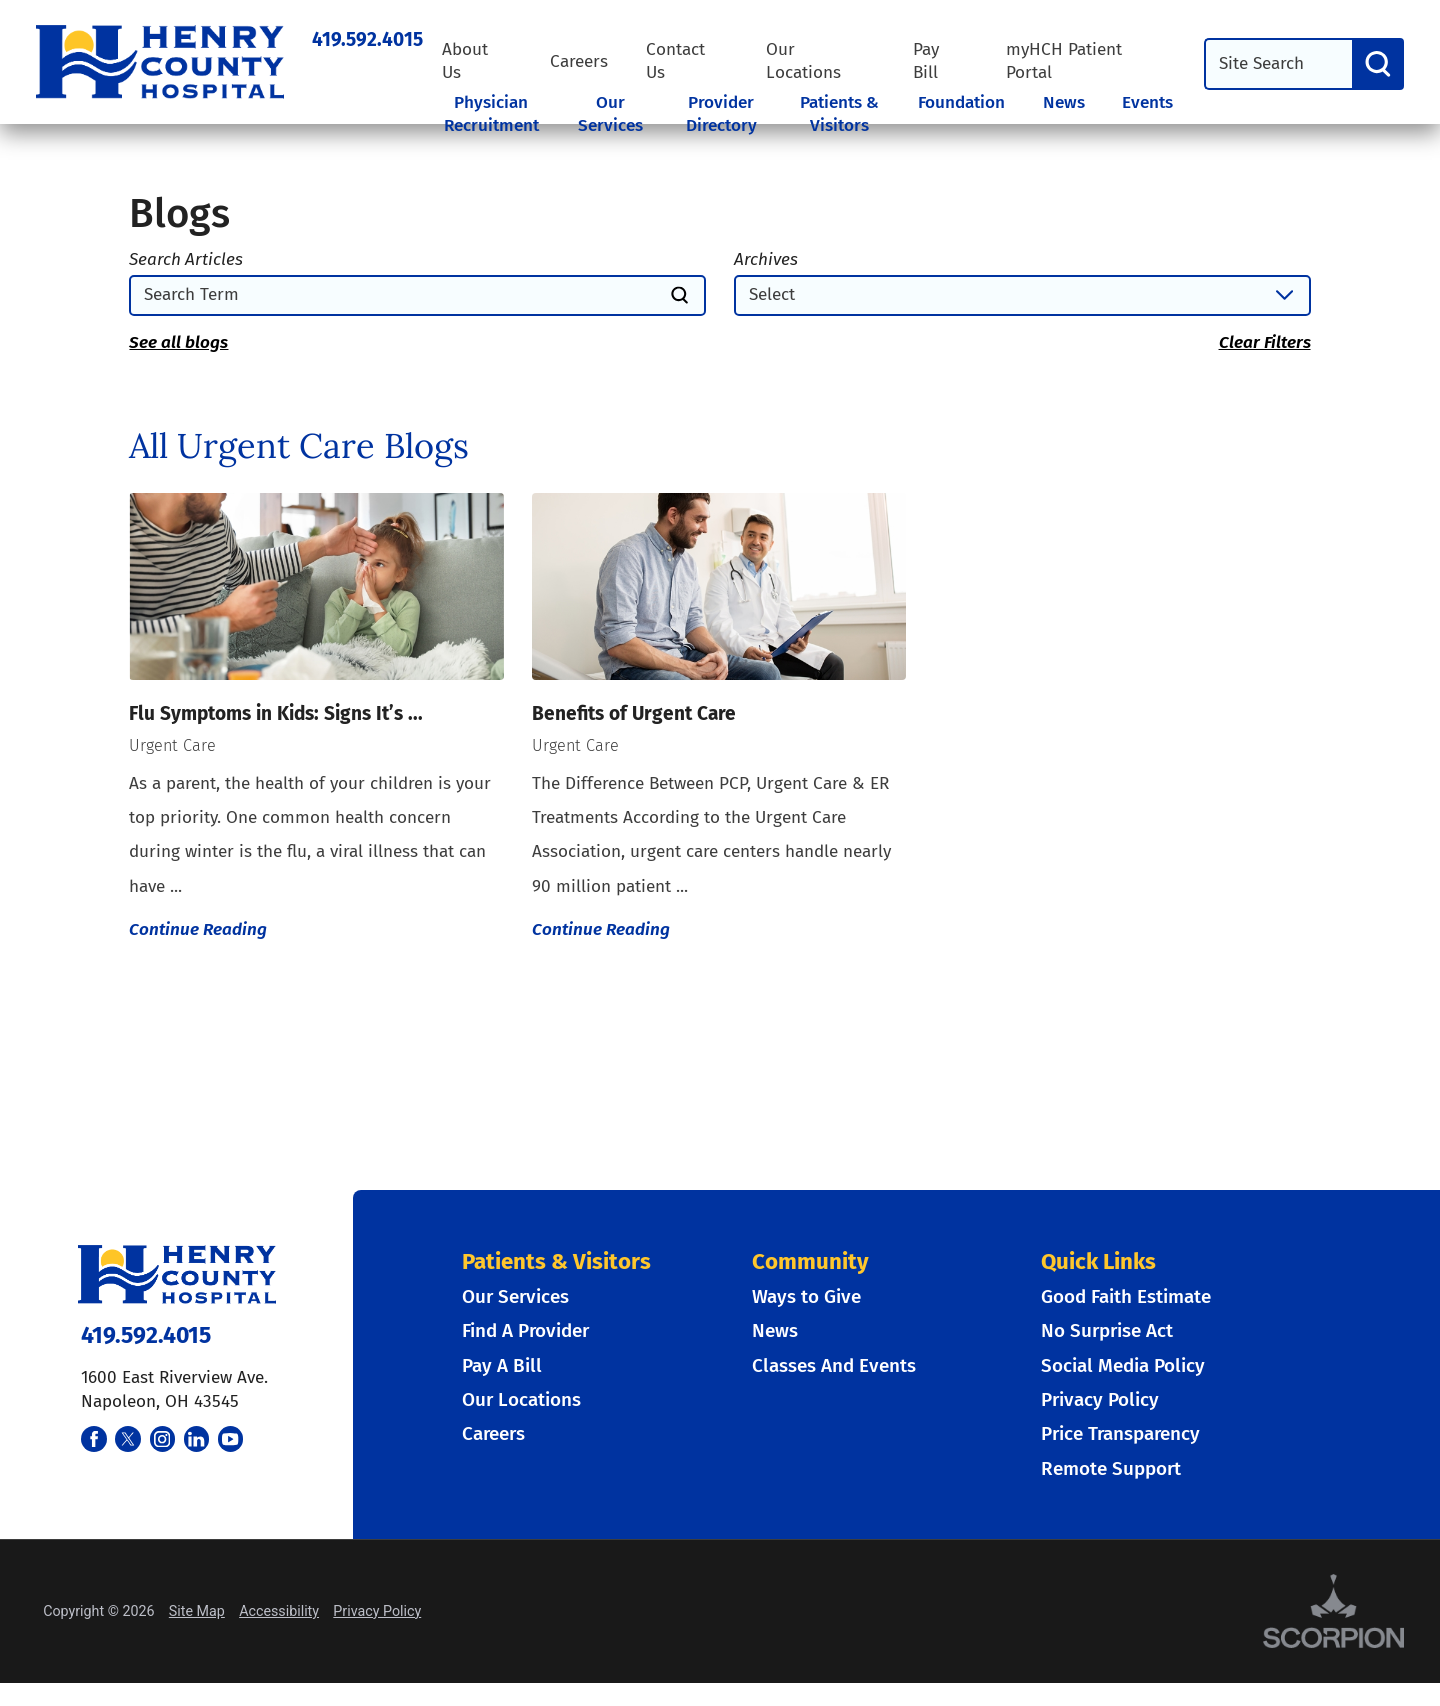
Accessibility (279, 1611)
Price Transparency (1120, 1433)
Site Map (197, 1611)
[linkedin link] (197, 1439)
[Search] (1378, 64)
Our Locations (803, 61)
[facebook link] (94, 1439)
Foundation (961, 102)
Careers (579, 61)
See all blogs (178, 342)
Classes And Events (834, 1365)
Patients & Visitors (839, 114)
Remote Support (1111, 1468)
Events (1147, 102)
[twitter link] (128, 1439)
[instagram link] (163, 1439)
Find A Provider (525, 1330)
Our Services (610, 114)
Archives (766, 259)
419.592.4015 (367, 39)
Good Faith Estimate (1126, 1296)
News (1064, 102)
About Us (465, 61)
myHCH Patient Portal (1064, 61)
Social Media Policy (1123, 1365)
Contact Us (675, 61)
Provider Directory (721, 114)
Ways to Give (806, 1296)
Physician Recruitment (491, 114)
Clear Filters (1265, 342)
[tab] (500, 129)
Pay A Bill (502, 1365)
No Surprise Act (1107, 1330)
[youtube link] (231, 1439)
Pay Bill (926, 61)
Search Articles (186, 259)
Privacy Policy (1100, 1399)
